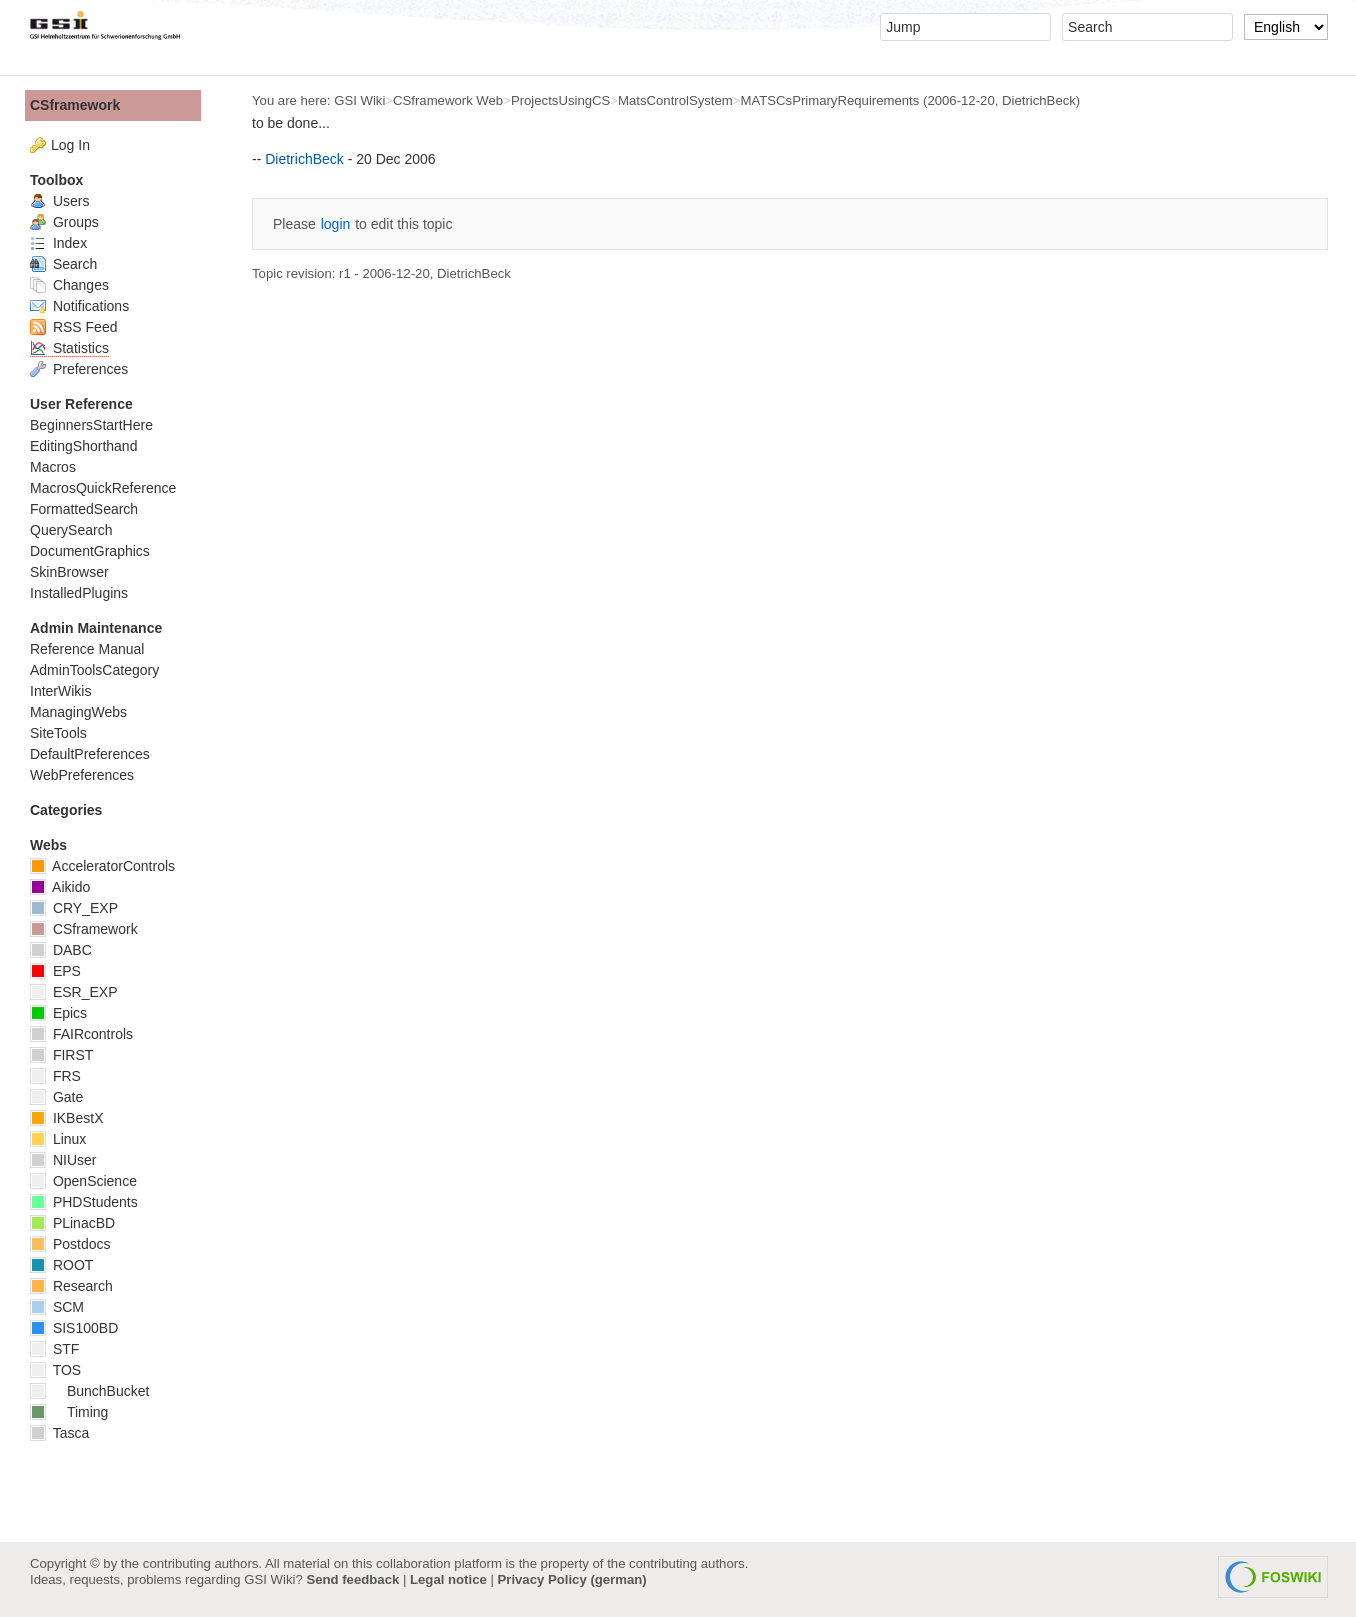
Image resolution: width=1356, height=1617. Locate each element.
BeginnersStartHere (91, 425)
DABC (61, 950)
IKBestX (66, 1118)
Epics (58, 1013)
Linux (58, 1139)
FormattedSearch (84, 509)
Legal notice (448, 1579)
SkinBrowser (69, 572)
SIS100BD (74, 1328)
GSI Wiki (359, 100)
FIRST (61, 1055)
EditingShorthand (83, 446)
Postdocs (70, 1244)
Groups (64, 222)
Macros (53, 467)
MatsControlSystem (675, 100)
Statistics (69, 348)
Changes (69, 285)
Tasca (59, 1433)
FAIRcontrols (81, 1034)
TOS (55, 1370)
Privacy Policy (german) (572, 1579)
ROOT (61, 1265)
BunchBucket (89, 1391)
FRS (55, 1076)
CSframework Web (448, 100)
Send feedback (352, 1579)
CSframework (75, 105)
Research (71, 1286)
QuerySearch (71, 530)
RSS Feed (73, 327)
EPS (55, 971)
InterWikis (60, 691)
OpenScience (83, 1181)
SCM (57, 1307)
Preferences (79, 369)
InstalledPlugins (79, 593)
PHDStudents (84, 1202)
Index (58, 243)
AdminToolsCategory (94, 670)
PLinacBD (72, 1223)
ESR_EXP (73, 992)
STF (54, 1349)
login (336, 224)
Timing (69, 1412)
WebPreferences (82, 775)
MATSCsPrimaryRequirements (829, 100)
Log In (70, 145)
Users (59, 201)
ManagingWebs (78, 712)
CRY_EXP (74, 908)
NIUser (63, 1160)
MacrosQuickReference (103, 488)
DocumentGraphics (90, 551)
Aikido (60, 887)
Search (63, 264)
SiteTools (58, 733)
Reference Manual (87, 649)
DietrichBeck (1039, 100)
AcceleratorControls (102, 866)
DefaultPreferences (90, 754)
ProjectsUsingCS (560, 100)
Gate (56, 1097)
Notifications (79, 306)
